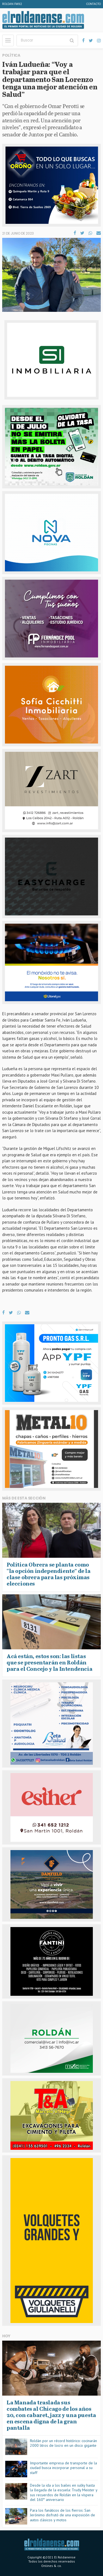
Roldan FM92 (12, 4)
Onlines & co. (51, 2566)
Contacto (93, 4)
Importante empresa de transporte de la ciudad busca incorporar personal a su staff (63, 2468)
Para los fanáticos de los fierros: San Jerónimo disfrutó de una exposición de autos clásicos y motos (62, 2515)
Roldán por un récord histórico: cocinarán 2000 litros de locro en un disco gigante (63, 2443)
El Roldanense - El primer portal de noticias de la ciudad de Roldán (43, 20)
